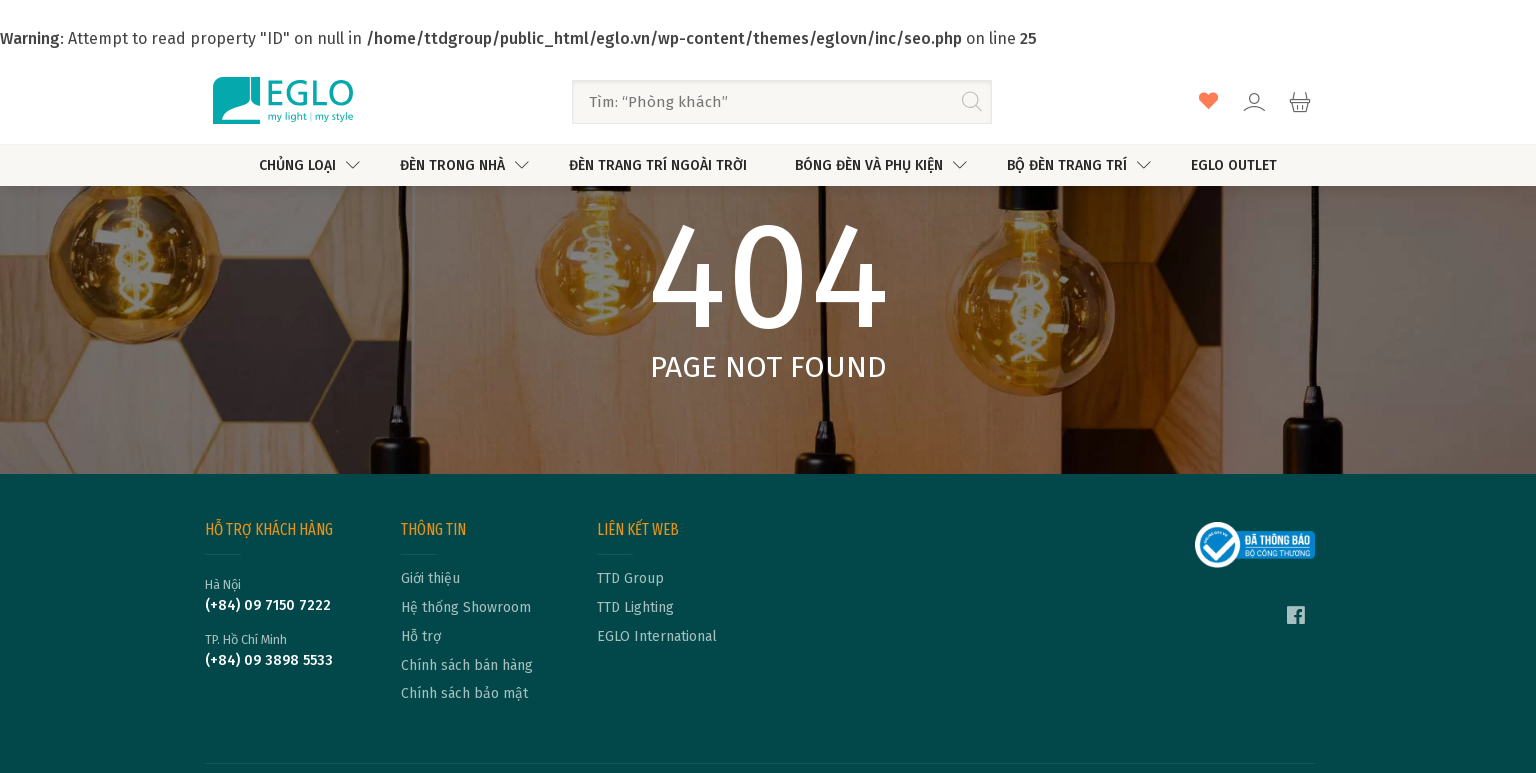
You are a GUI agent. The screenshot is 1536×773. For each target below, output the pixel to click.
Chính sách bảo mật (464, 694)
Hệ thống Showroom (466, 608)
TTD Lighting (635, 608)
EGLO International (657, 637)
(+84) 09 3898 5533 (269, 661)
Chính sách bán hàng (467, 666)
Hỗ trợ (421, 637)
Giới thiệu (430, 579)
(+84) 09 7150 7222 (268, 606)
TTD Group (630, 579)
